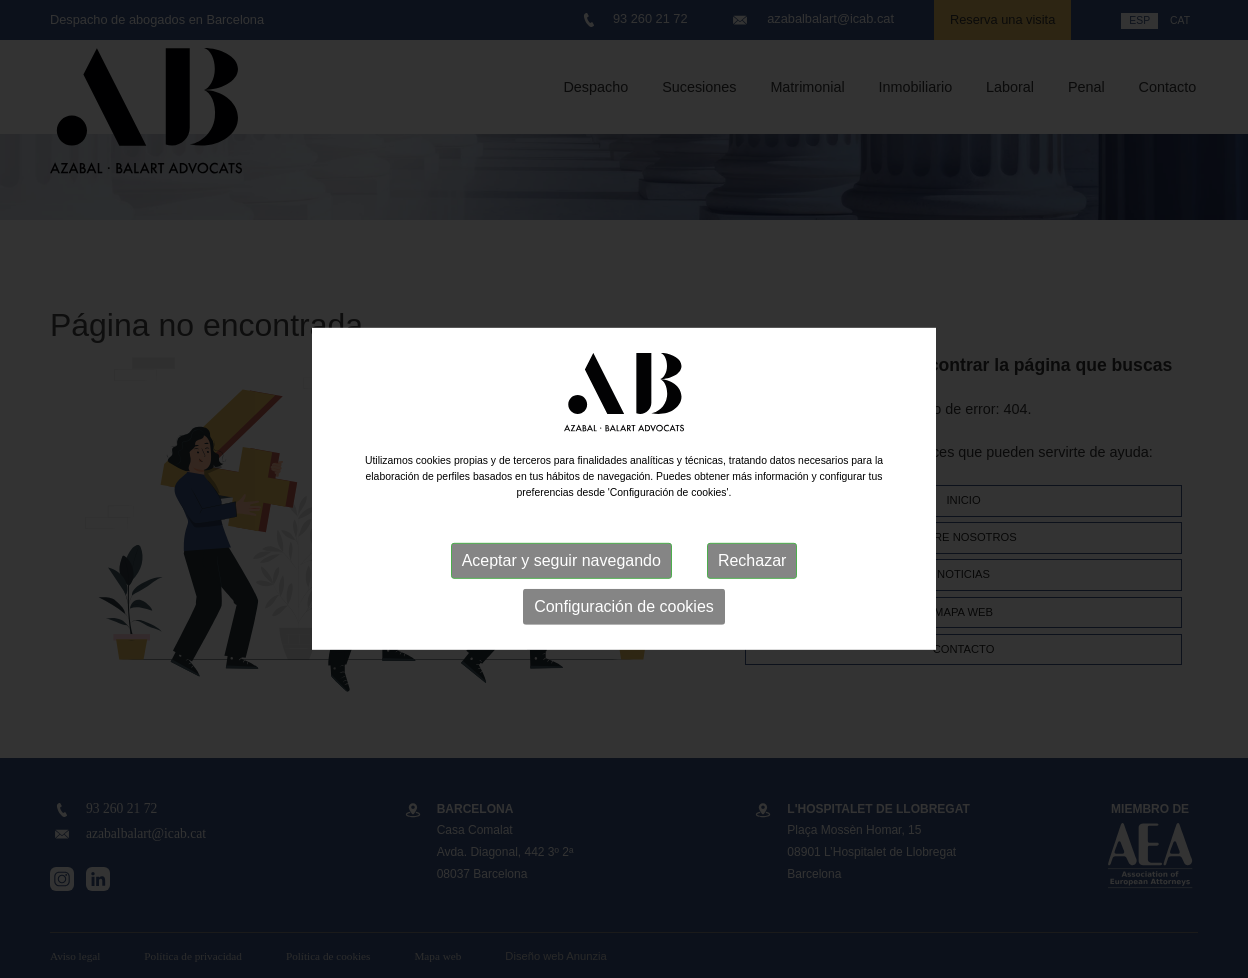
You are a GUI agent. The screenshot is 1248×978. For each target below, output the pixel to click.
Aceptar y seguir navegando (561, 560)
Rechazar (752, 560)
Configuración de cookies (624, 606)
